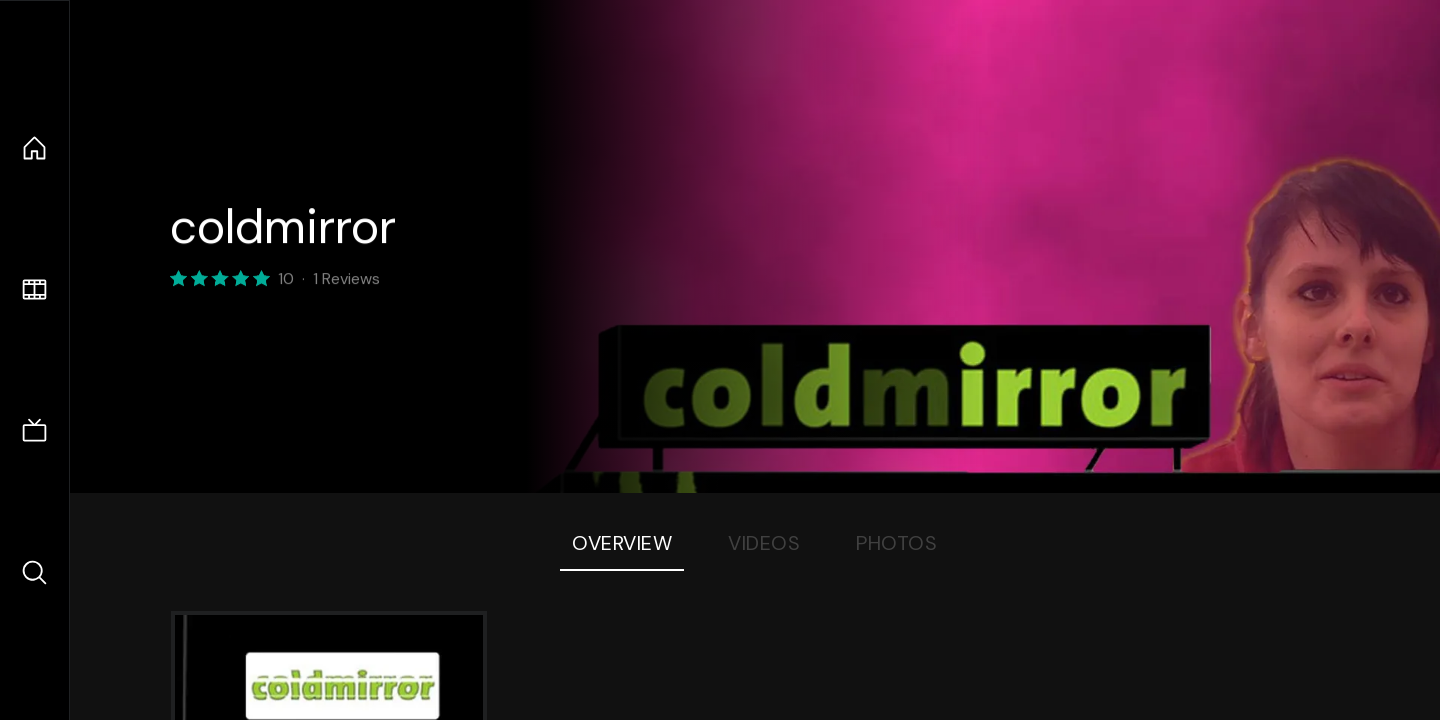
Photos (896, 543)
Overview (622, 543)
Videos (764, 543)
